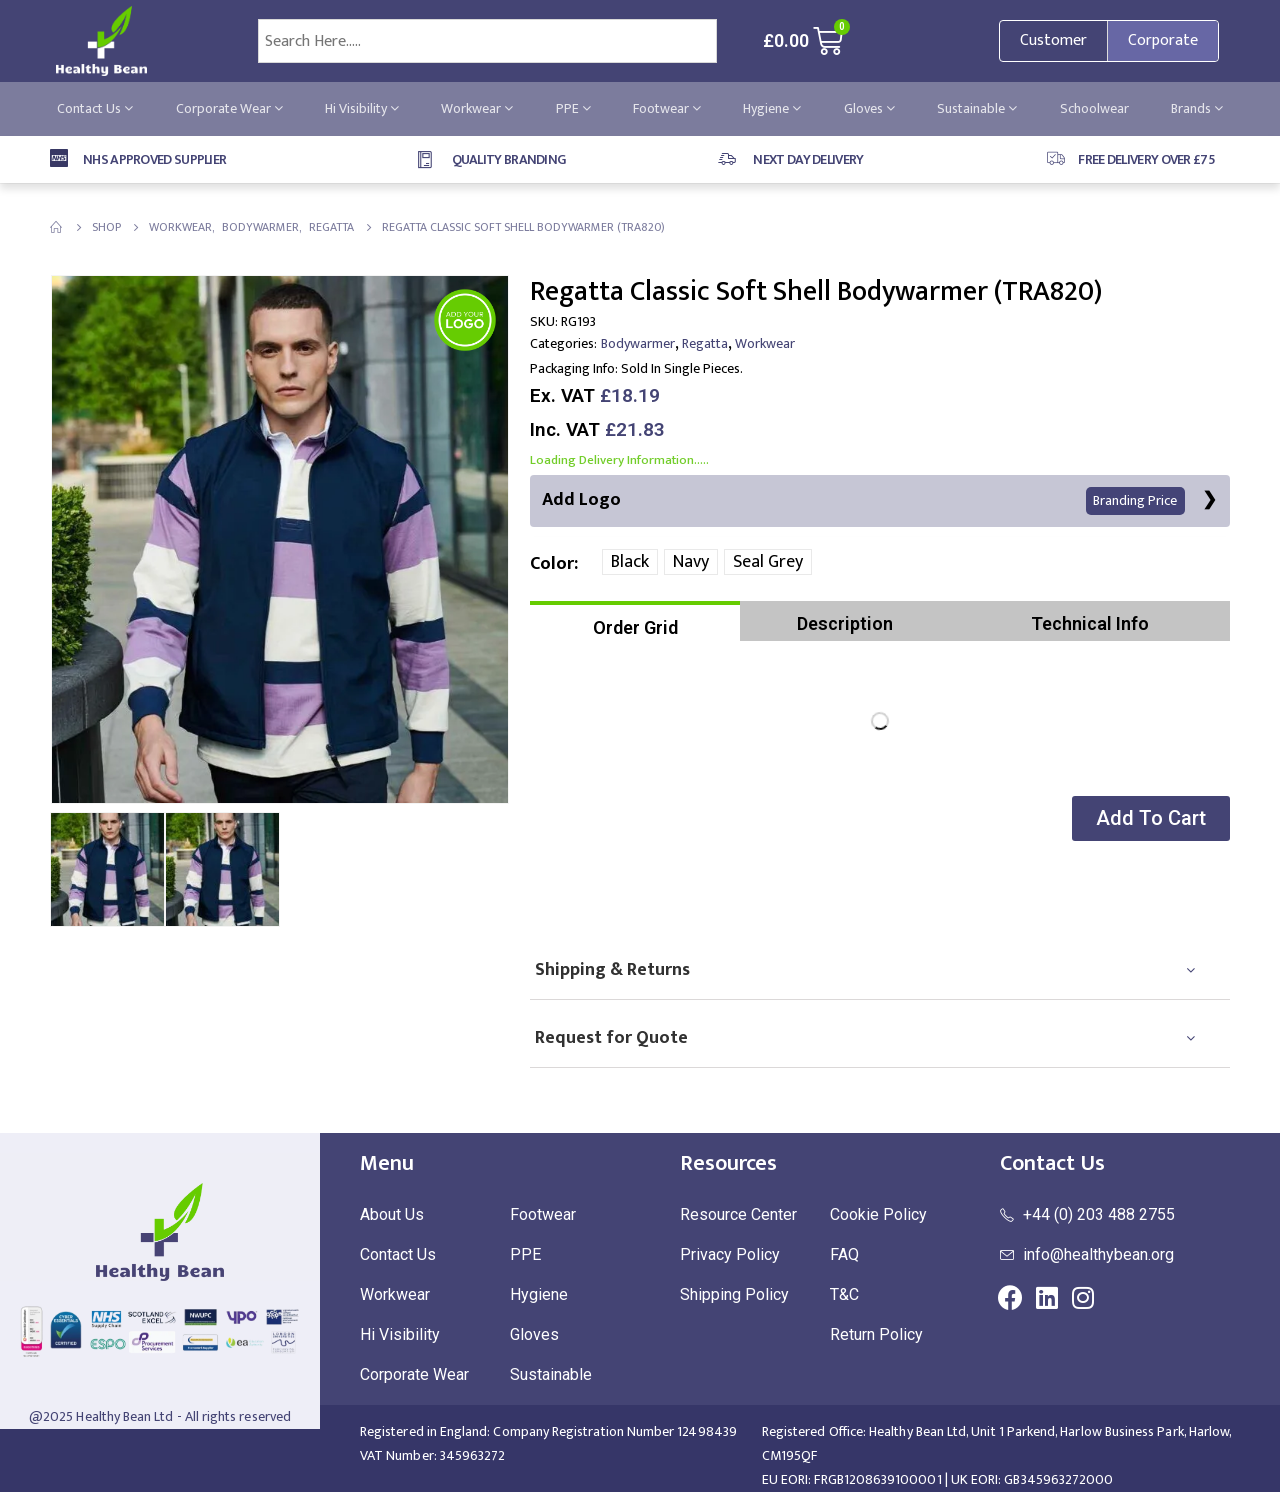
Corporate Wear (229, 108)
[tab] (635, 622)
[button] (1149, 819)
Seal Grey (768, 563)
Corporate (1163, 40)
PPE (573, 108)
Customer (1053, 40)
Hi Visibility (362, 108)
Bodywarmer (638, 343)
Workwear (477, 108)
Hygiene (772, 108)
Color (552, 564)
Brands (1197, 108)
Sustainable (977, 108)
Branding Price (1135, 501)
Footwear (667, 108)
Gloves (869, 108)
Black (630, 563)
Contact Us (95, 108)
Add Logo (863, 500)
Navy (691, 563)
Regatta (705, 343)
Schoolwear (1094, 108)
